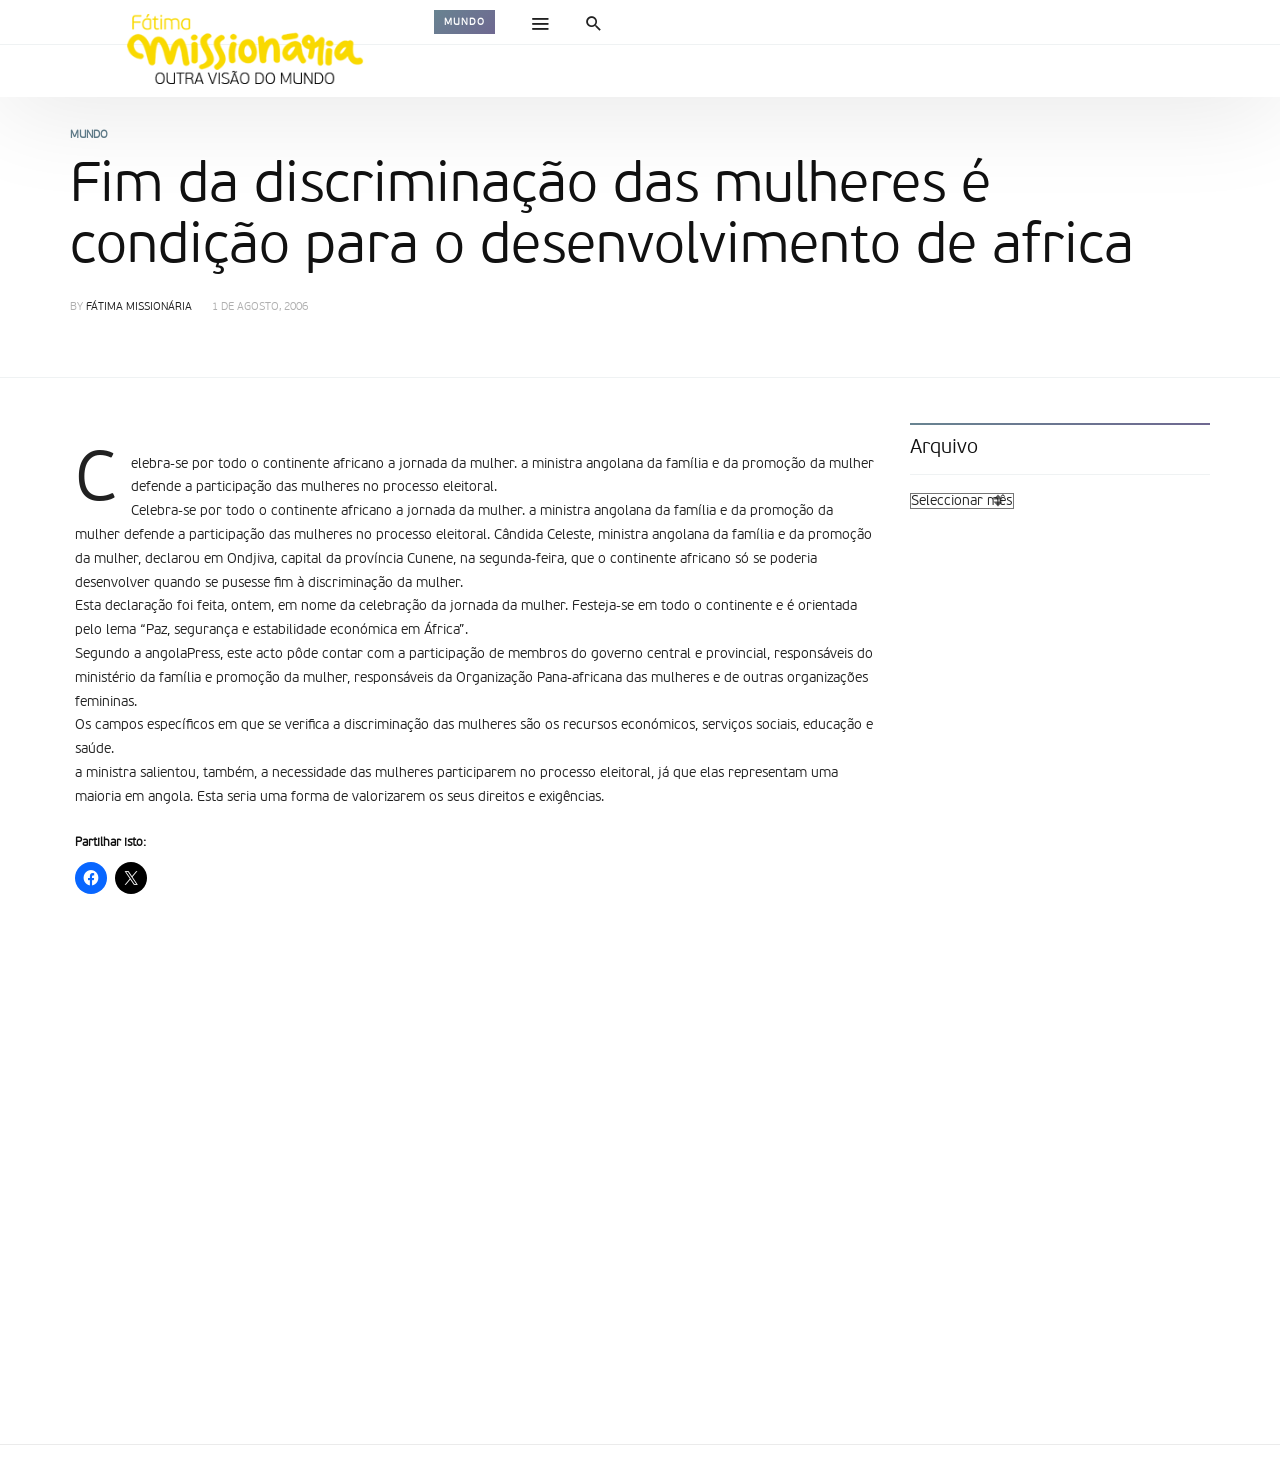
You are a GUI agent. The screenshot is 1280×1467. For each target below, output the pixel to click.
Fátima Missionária (139, 307)
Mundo (464, 22)
